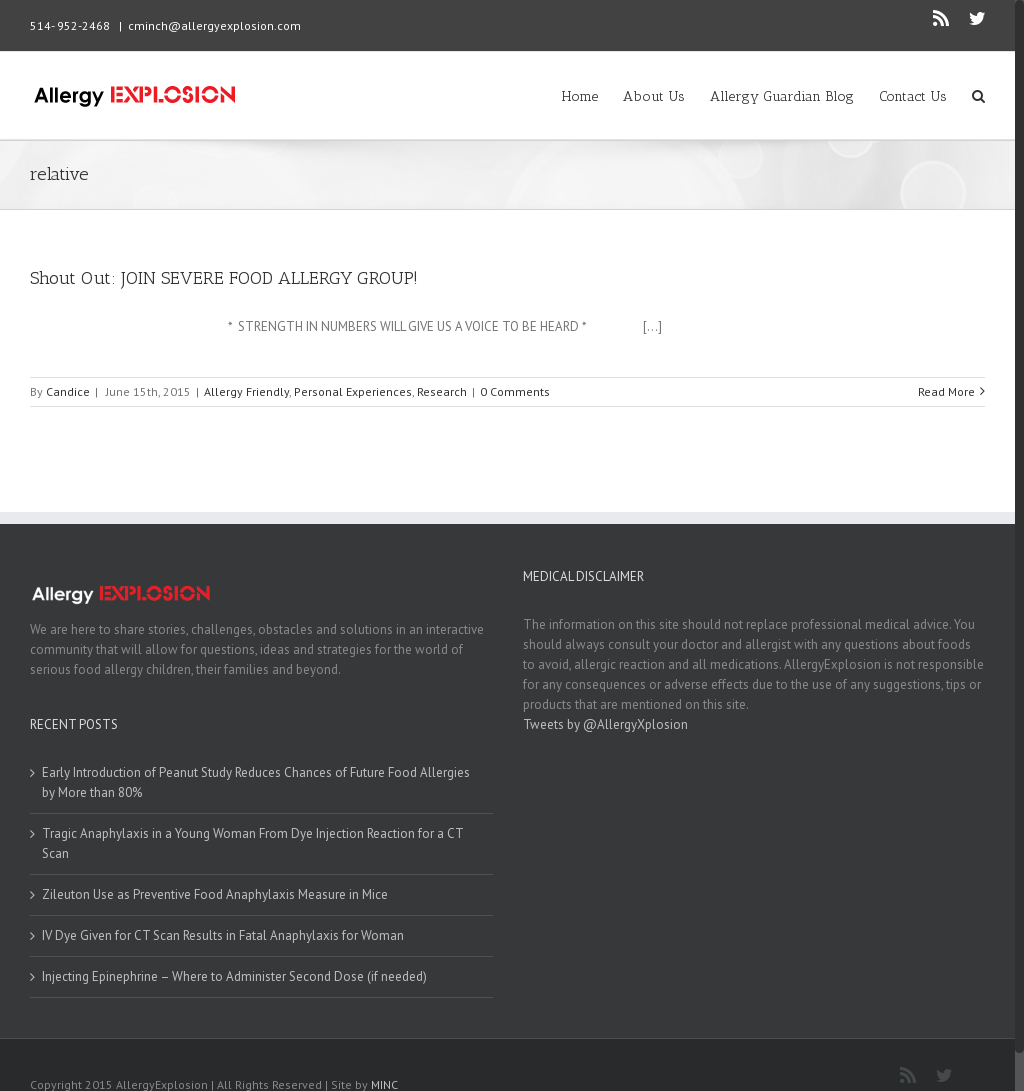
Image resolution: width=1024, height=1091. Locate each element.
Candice (68, 391)
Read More (946, 391)
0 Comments (515, 391)
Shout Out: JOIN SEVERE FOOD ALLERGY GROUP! (224, 278)
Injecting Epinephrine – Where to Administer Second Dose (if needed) (234, 976)
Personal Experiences (353, 391)
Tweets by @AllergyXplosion (605, 724)
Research (442, 391)
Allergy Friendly (246, 391)
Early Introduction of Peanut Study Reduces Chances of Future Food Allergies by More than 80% (256, 782)
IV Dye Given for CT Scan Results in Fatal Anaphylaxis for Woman (223, 935)
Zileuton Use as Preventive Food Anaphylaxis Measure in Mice (215, 894)
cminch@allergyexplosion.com (214, 25)
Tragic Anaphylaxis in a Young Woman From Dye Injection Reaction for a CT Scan (252, 843)
